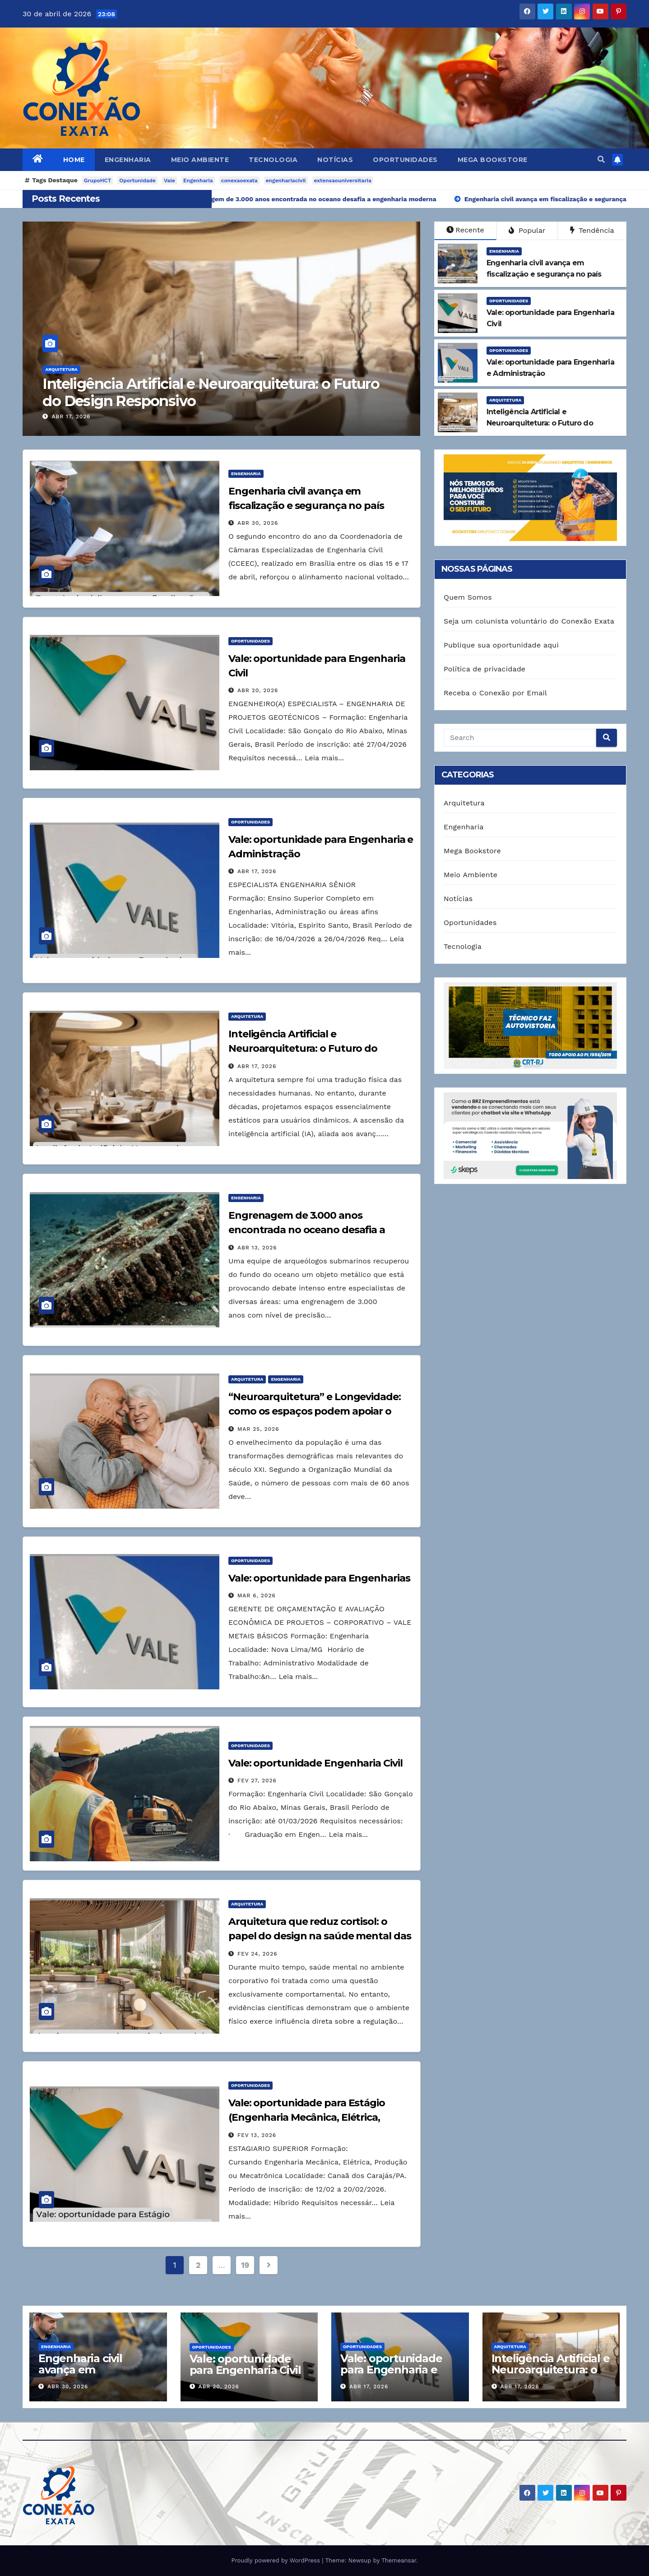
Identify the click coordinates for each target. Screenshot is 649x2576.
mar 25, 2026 (258, 1429)
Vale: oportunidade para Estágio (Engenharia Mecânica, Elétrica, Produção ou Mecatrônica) (306, 2117)
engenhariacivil (286, 180)
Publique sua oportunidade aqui (501, 645)
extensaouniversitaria (342, 180)
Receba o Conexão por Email (495, 693)
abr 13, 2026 (257, 1247)
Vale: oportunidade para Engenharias (319, 1578)
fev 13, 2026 (256, 2135)
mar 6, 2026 (256, 1595)
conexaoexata (239, 180)
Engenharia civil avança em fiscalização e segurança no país (86, 2375)
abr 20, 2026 (257, 690)
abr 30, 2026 (257, 523)
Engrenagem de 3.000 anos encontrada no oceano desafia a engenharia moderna (306, 1229)
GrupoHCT (97, 180)
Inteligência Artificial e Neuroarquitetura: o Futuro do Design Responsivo (210, 392)
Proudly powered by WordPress (276, 2560)
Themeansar (398, 2560)
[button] (601, 159)
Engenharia (128, 160)
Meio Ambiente (200, 160)
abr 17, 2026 (70, 416)
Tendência (592, 230)
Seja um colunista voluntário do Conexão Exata (529, 621)
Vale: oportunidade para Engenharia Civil (245, 2364)
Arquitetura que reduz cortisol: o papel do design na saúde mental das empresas (319, 1935)
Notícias (335, 160)
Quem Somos (468, 597)
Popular (527, 230)
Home (74, 160)
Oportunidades (405, 160)
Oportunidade (137, 180)
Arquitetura (61, 369)
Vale (169, 180)
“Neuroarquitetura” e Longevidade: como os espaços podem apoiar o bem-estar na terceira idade (314, 1411)
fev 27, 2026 (257, 1780)
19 (245, 2265)
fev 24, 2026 (257, 1954)
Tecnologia (273, 160)
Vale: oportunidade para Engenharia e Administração (391, 2369)
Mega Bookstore (493, 160)
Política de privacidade (484, 669)
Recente (465, 230)
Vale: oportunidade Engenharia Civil (315, 1763)
